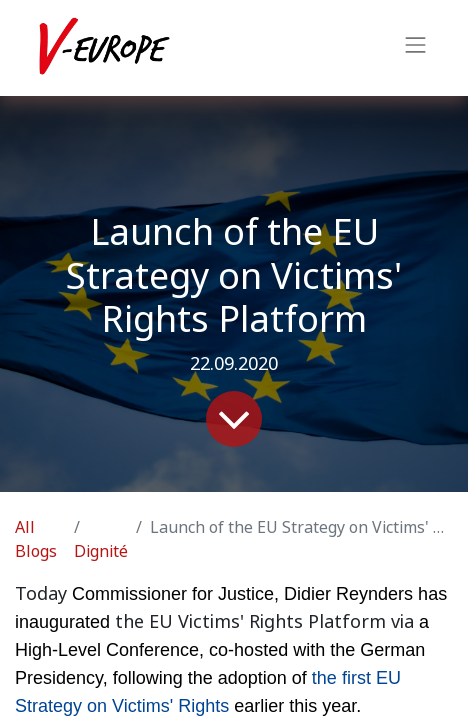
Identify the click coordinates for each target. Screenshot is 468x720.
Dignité (101, 551)
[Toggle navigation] (416, 48)
